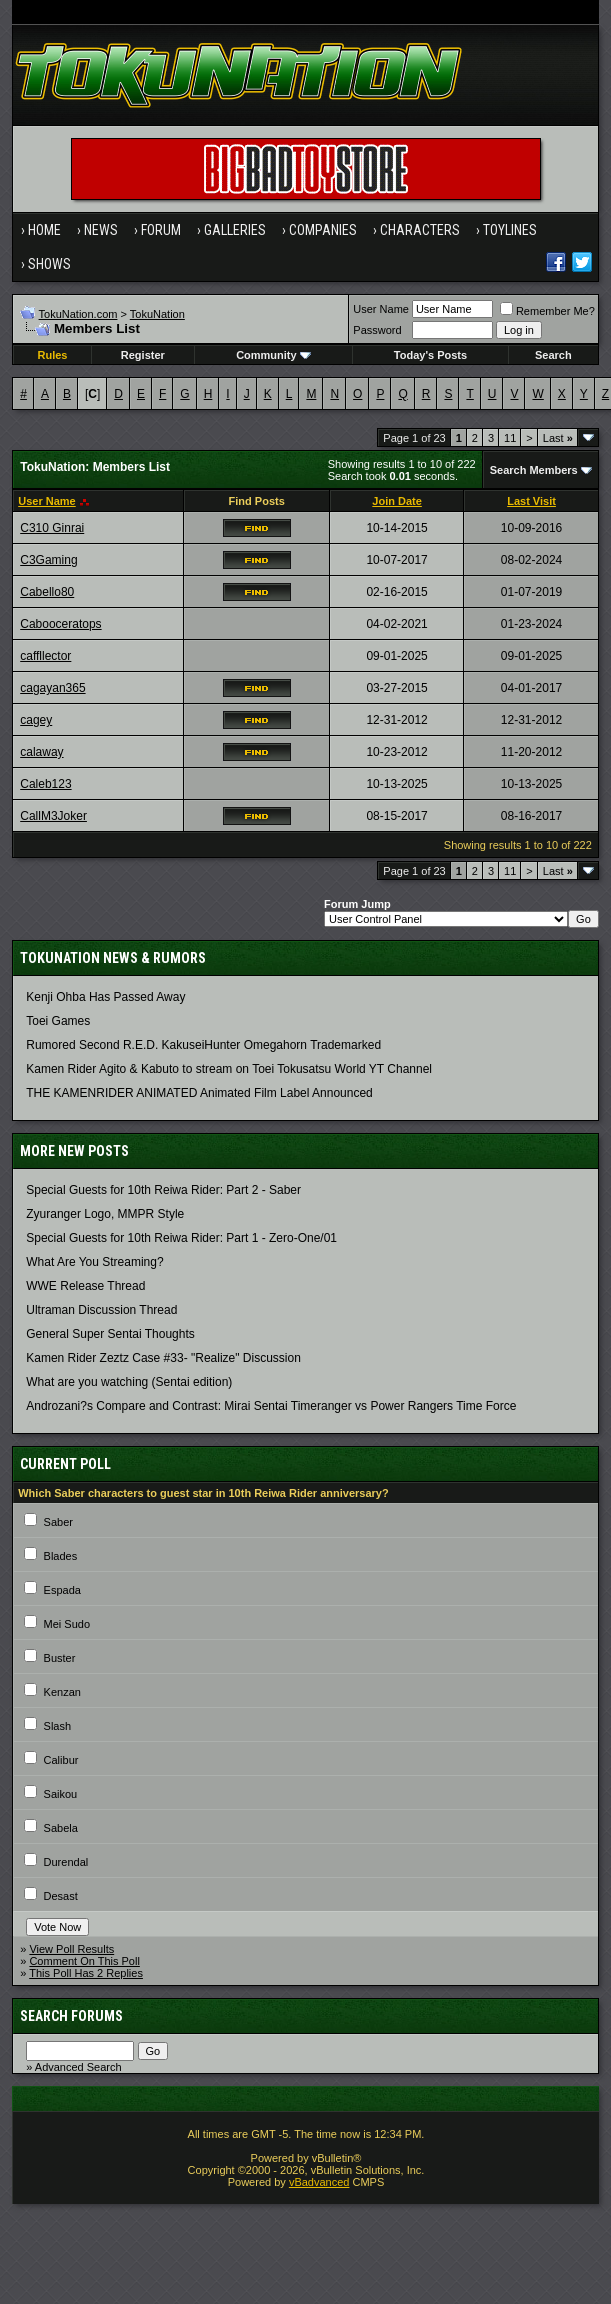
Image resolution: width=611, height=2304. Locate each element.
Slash (58, 1726)
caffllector (45, 656)
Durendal (66, 1862)
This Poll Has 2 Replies (86, 1973)
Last (558, 438)
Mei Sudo (67, 1624)
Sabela (61, 1828)
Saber (58, 1522)
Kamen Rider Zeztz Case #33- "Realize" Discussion (163, 1358)
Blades (61, 1556)
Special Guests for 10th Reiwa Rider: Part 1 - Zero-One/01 (181, 1238)
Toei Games (58, 1021)
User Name (381, 309)
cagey (36, 720)
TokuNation (157, 314)
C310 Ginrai (52, 528)
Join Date (397, 501)
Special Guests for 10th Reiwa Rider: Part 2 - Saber (163, 1190)
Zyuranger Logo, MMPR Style (105, 1214)
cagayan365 (52, 688)
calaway (41, 752)
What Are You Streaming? (94, 1262)
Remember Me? (547, 311)
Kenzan (62, 1692)
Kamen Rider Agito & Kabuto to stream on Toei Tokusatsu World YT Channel (229, 1069)
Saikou (61, 1794)
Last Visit (531, 501)
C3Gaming (48, 560)
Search (553, 355)
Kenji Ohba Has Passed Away (105, 997)
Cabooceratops (60, 624)
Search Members (534, 470)
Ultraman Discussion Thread (101, 1310)
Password (377, 330)
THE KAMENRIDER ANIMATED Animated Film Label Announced (199, 1093)
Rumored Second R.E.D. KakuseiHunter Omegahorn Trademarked (203, 1045)
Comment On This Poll (84, 1961)
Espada (62, 1590)
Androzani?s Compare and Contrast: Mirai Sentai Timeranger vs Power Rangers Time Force (271, 1406)
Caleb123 (45, 784)
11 (510, 438)
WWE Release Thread (85, 1286)
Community (273, 355)
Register (143, 355)
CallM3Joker (53, 816)
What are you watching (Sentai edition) (129, 1382)
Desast (61, 1896)
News (101, 230)
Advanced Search (78, 2067)
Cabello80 (47, 592)
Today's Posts (430, 355)
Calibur (61, 1760)
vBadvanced (319, 2182)
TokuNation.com (78, 314)
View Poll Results (71, 1949)
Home (44, 230)
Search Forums (71, 2016)
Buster (60, 1658)
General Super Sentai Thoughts (110, 1334)
